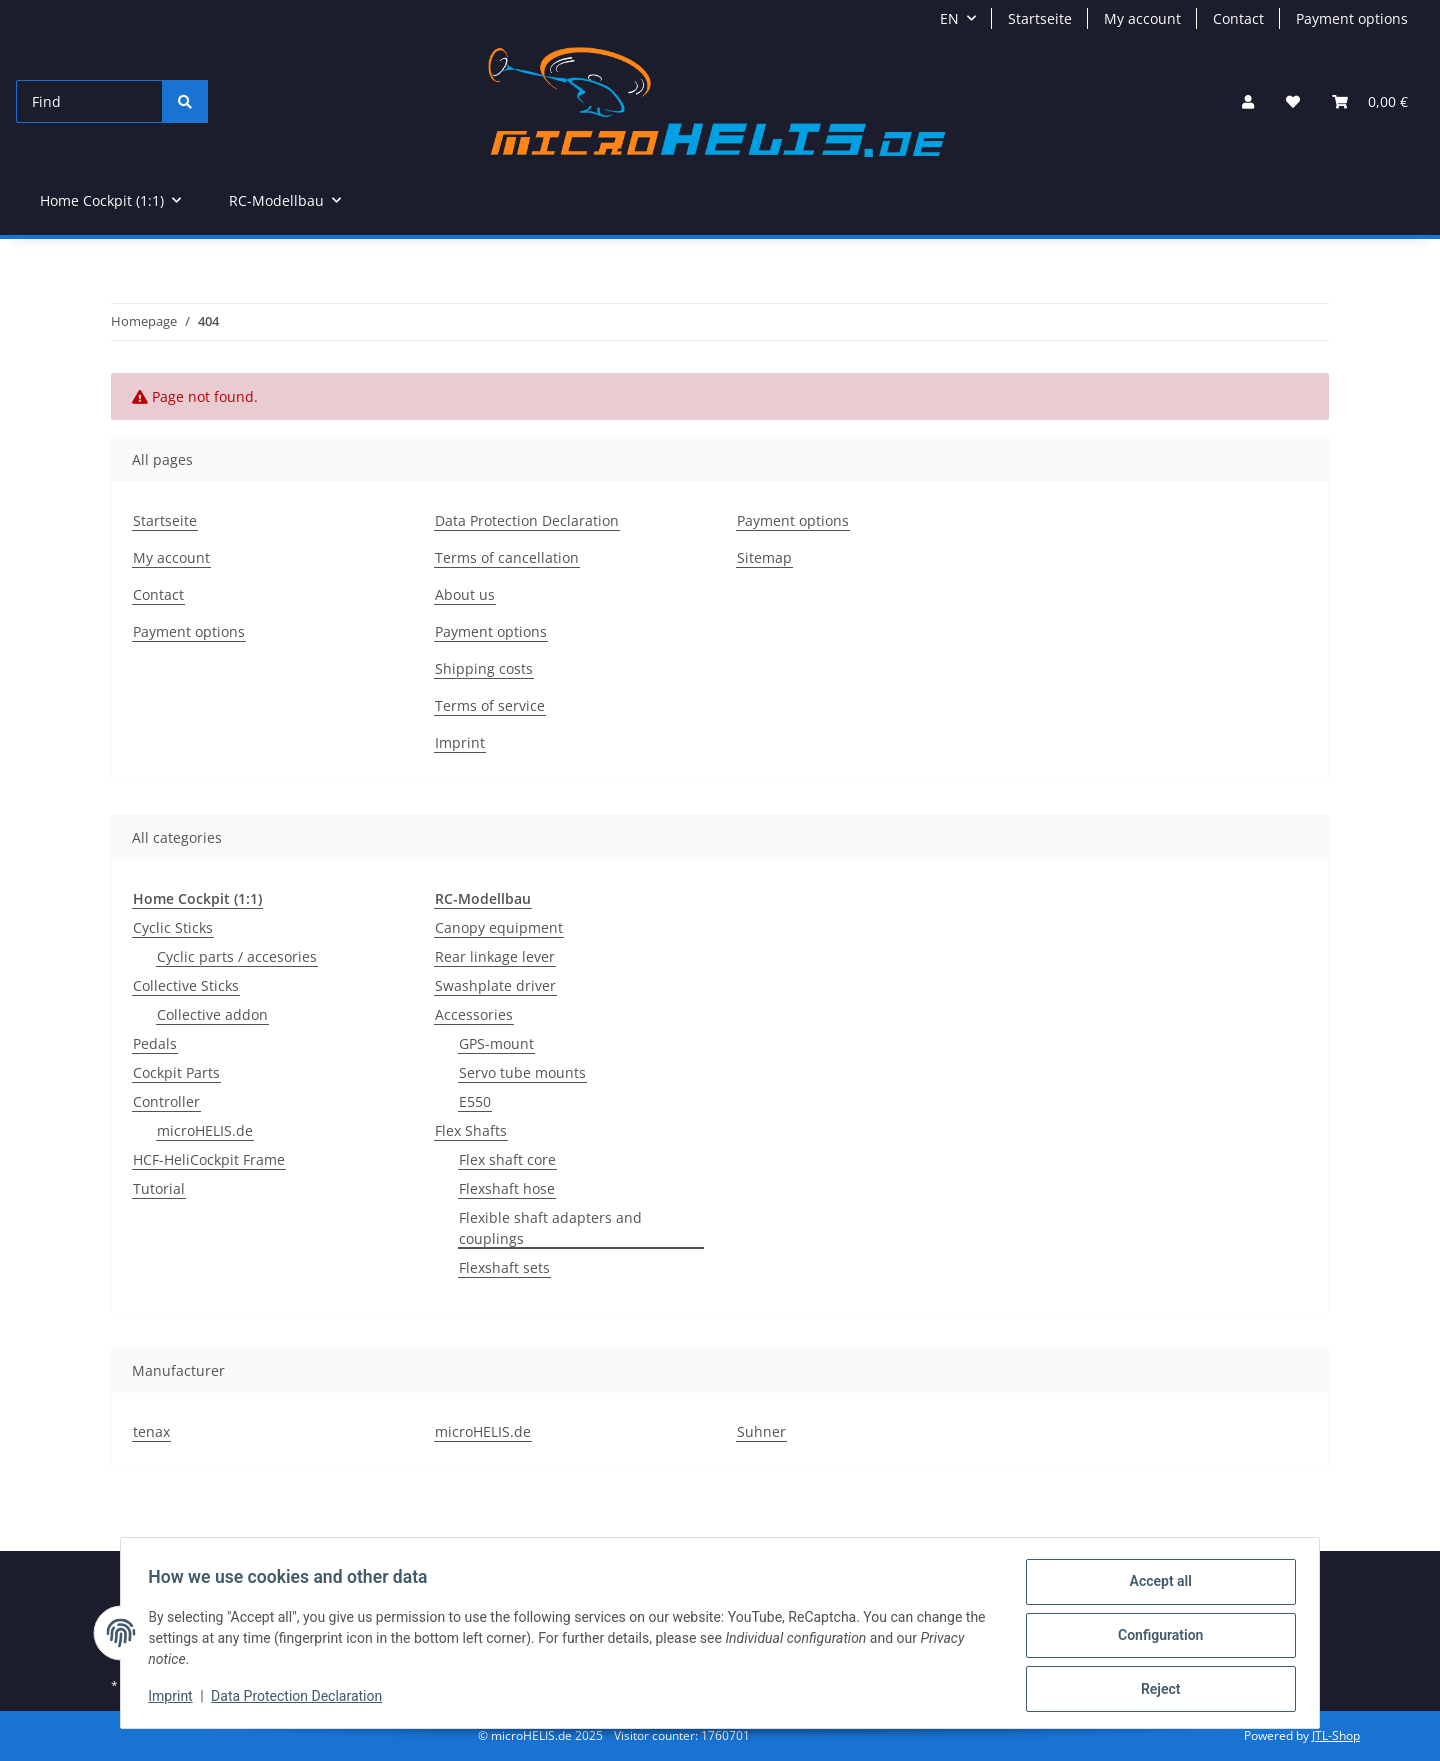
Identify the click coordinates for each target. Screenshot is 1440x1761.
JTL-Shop (1336, 1735)
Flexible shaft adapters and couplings (550, 1228)
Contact (1238, 18)
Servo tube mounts (522, 1072)
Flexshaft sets (504, 1267)
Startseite (1040, 18)
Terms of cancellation (507, 557)
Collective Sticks (186, 985)
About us (465, 594)
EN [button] (949, 18)
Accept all (1156, 1586)
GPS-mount (496, 1043)
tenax (151, 1431)
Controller (166, 1101)
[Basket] (1370, 101)
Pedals (155, 1043)
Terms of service (490, 705)
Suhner (761, 1431)
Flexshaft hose (507, 1188)
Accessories (474, 1014)
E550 (475, 1101)
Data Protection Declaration (301, 1699)
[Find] (89, 101)
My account (1142, 18)
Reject (1156, 1690)
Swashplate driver (495, 985)
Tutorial (159, 1188)
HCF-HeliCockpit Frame (209, 1159)
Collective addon (212, 1014)
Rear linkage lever (495, 956)
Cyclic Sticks (173, 927)
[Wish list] (1293, 101)
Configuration (1155, 1638)
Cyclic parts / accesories (237, 956)
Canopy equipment (499, 927)
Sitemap (764, 557)
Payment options (1352, 18)
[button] (1248, 101)
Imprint (175, 1699)
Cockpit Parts (176, 1072)
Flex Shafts (471, 1130)
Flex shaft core (507, 1159)
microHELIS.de (205, 1130)
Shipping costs (484, 668)
